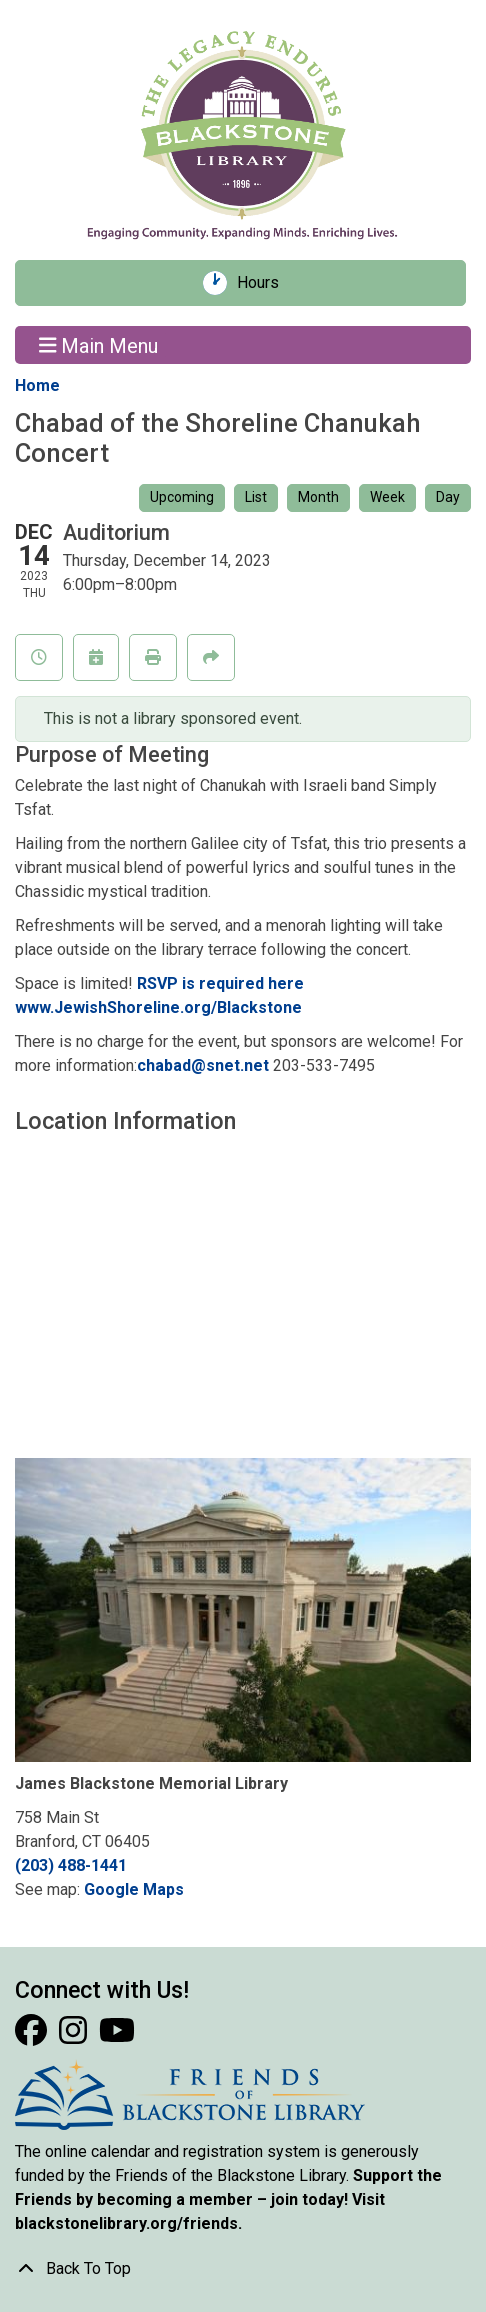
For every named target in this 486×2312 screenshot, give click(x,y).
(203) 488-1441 (71, 1865)
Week (387, 497)
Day (448, 497)
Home (37, 385)
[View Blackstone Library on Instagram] (75, 2036)
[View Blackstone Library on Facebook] (33, 2036)
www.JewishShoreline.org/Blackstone (158, 1007)
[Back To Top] (243, 2269)
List (256, 497)
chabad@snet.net (203, 1065)
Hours (265, 283)
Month (318, 497)
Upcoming (182, 497)
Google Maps (134, 1889)
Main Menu (99, 345)
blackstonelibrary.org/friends (126, 2223)
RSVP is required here (220, 983)
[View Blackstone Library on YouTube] (117, 2036)
